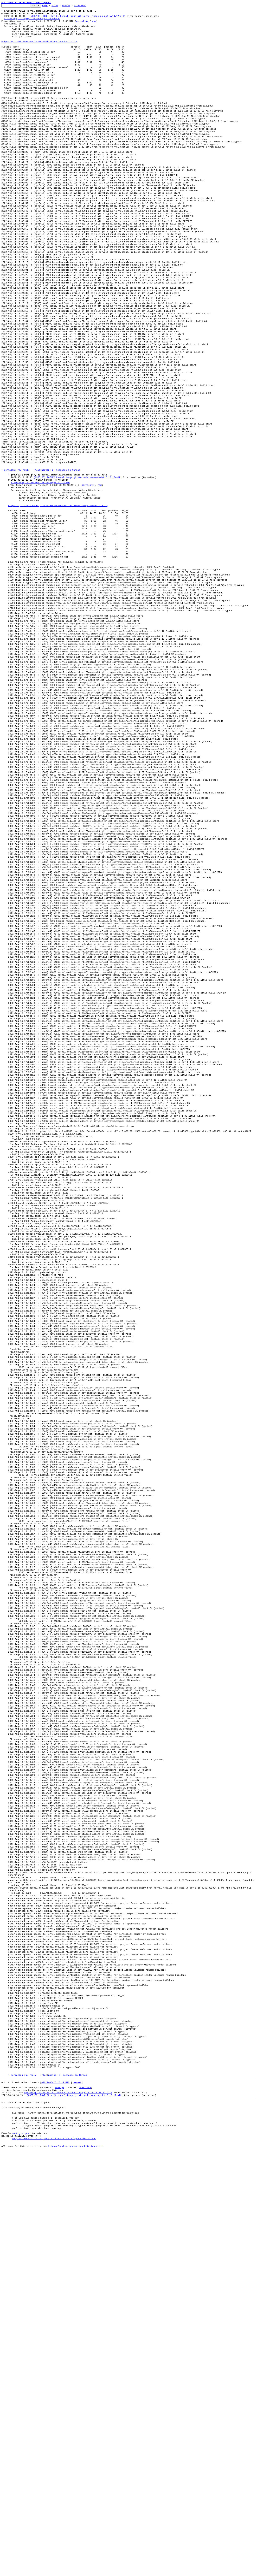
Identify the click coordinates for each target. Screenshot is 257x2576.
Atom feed (86, 6)
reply (26, 563)
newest (77, 2496)
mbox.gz (59, 2502)
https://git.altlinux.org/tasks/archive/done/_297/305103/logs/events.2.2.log (58, 605)
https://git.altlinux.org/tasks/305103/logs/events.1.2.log (39, 49)
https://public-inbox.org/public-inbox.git (75, 2572)
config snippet (21, 2556)
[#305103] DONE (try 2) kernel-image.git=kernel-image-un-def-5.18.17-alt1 (77, 18)
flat (37, 563)
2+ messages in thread (66, 563)
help (50, 6)
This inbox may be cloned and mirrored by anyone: (33, 2526)
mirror (72, 6)
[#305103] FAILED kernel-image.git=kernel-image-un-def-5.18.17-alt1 (78, 571)
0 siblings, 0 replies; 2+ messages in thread (40, 577)
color (60, 6)
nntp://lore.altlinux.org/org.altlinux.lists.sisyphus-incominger (54, 2563)
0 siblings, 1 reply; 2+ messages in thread (32, 21)
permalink (82, 24)
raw (94, 24)
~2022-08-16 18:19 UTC (55, 2496)
